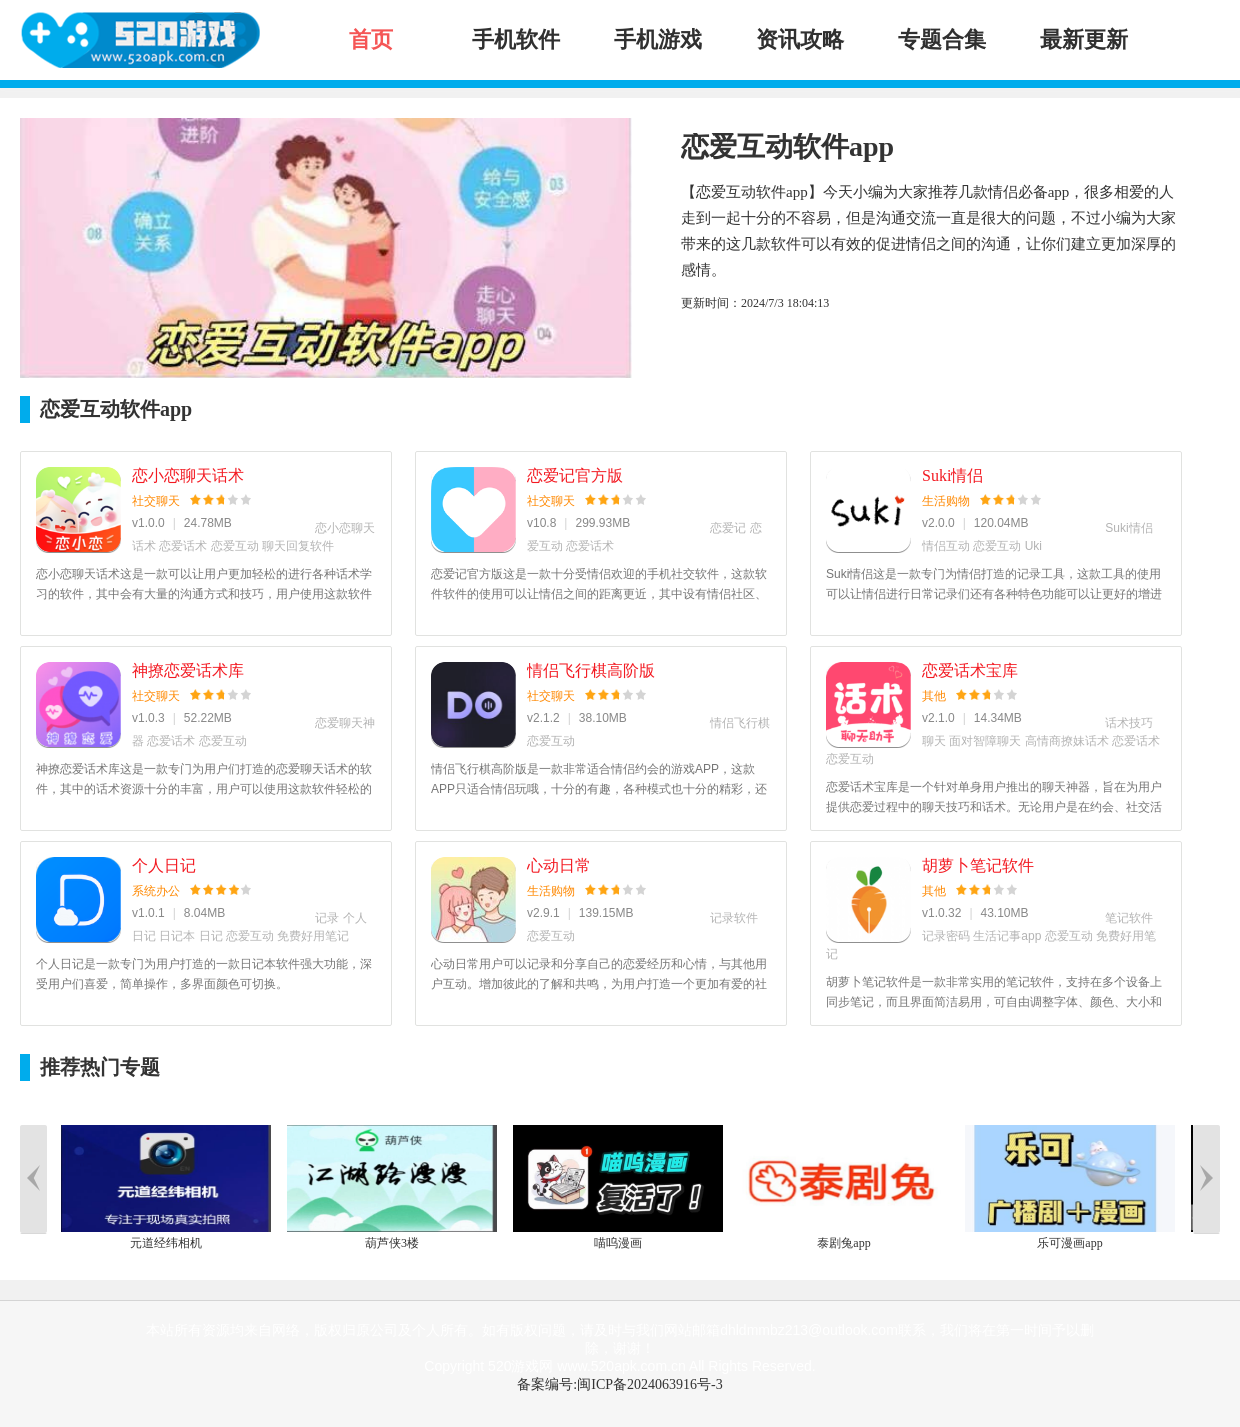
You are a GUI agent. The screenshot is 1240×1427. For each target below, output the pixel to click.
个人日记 (164, 865)
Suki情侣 (952, 475)
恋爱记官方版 (575, 475)
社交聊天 (156, 501)
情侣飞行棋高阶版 (591, 670)
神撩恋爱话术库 (188, 670)
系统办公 (156, 891)
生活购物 (946, 501)
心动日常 (559, 865)
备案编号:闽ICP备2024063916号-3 (619, 1384)
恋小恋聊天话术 (188, 475)
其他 (934, 696)
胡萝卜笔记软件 (978, 865)
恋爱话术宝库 (970, 670)
